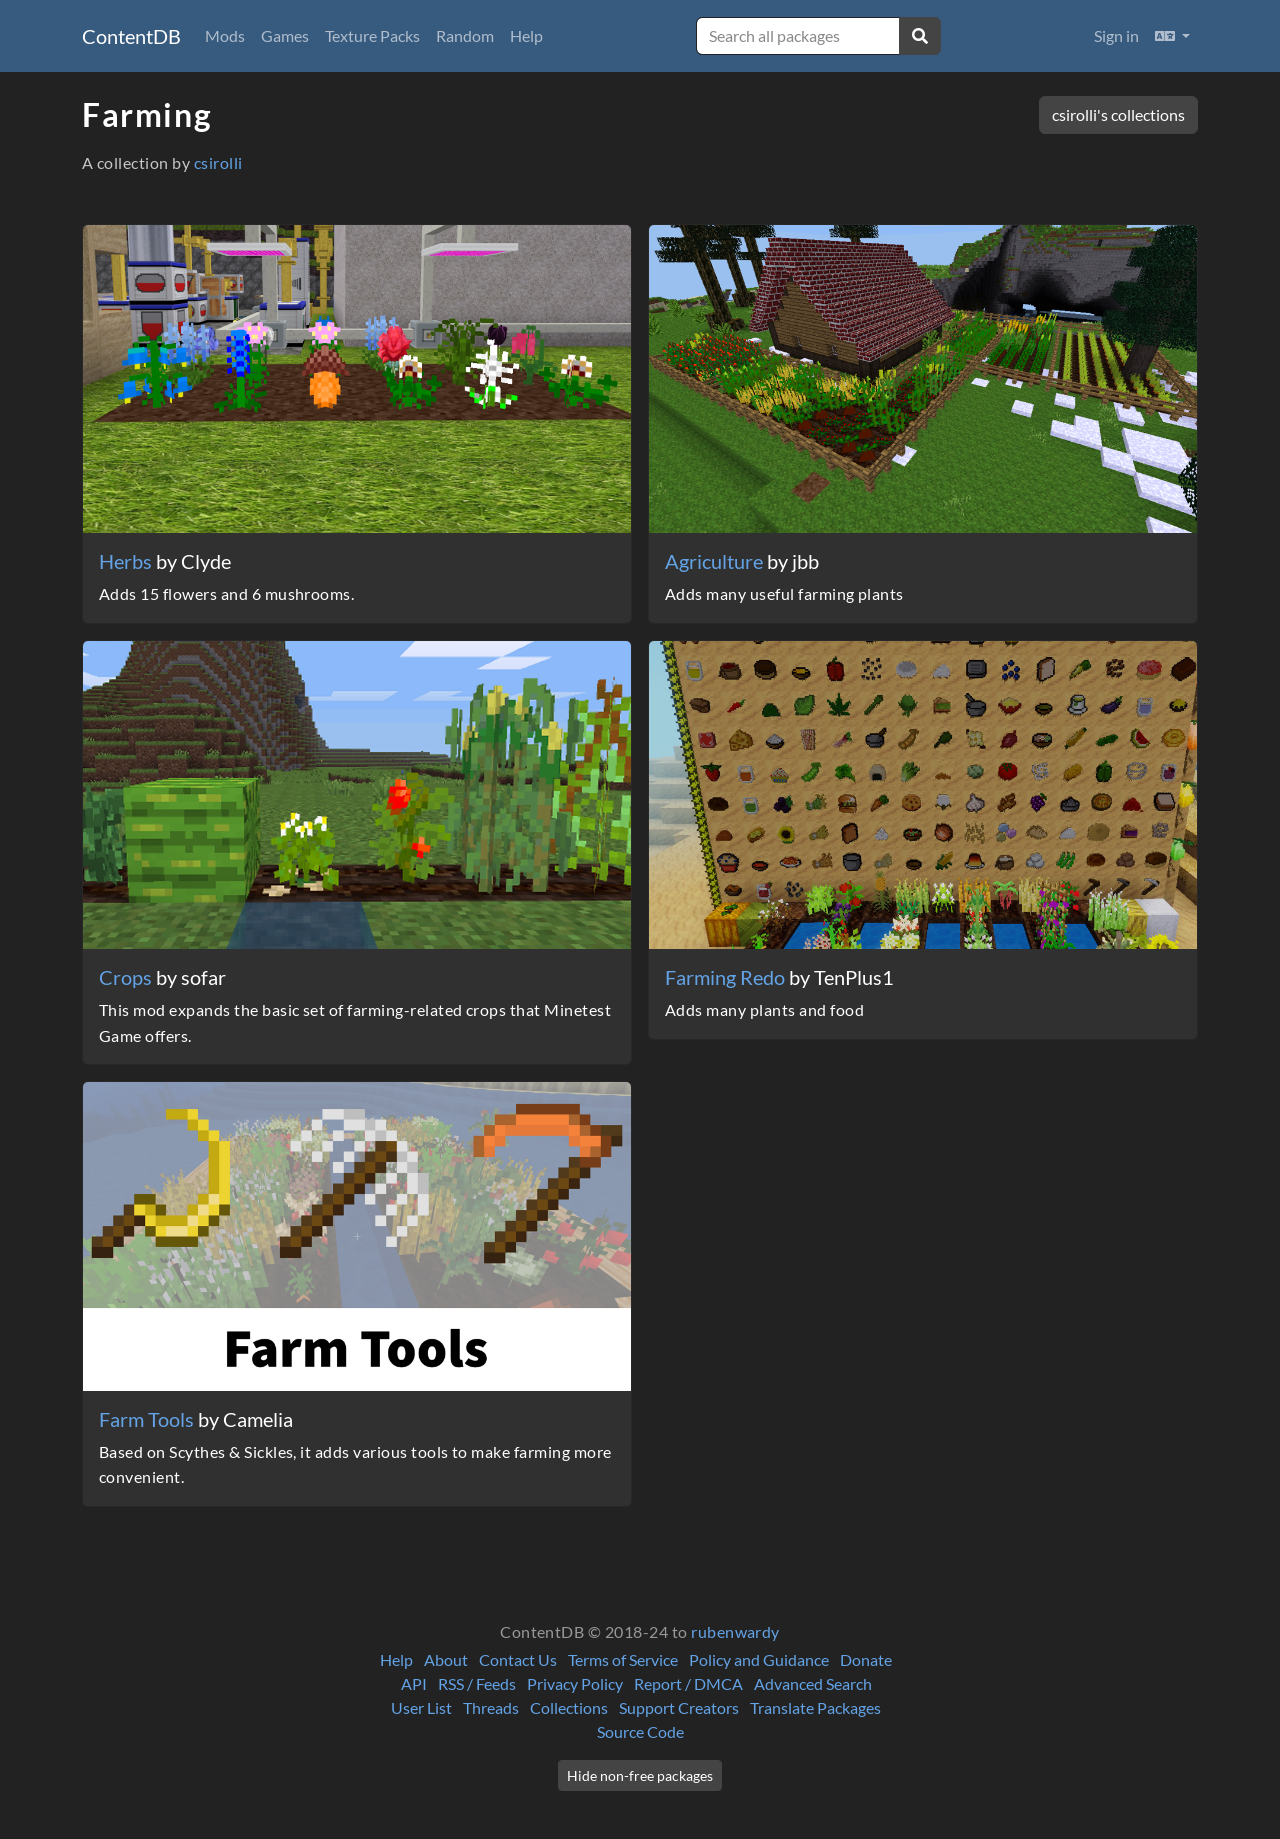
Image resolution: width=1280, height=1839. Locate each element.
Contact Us (518, 1659)
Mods (225, 35)
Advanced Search (813, 1683)
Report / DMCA (688, 1683)
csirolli (218, 162)
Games (285, 35)
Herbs (127, 561)
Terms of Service (623, 1659)
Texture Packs (372, 35)
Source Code (640, 1731)
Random (465, 35)
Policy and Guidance (759, 1659)
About (446, 1659)
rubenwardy (735, 1631)
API (414, 1683)
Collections (569, 1707)
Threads (491, 1707)
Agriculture (716, 561)
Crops (127, 977)
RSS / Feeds (477, 1683)
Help (526, 35)
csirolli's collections (1118, 114)
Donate (866, 1659)
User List (421, 1707)
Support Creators (679, 1707)
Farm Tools (148, 1419)
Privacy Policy (575, 1683)
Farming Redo (727, 977)
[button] (1172, 36)
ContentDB (131, 36)
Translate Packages (815, 1707)
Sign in (1116, 35)
